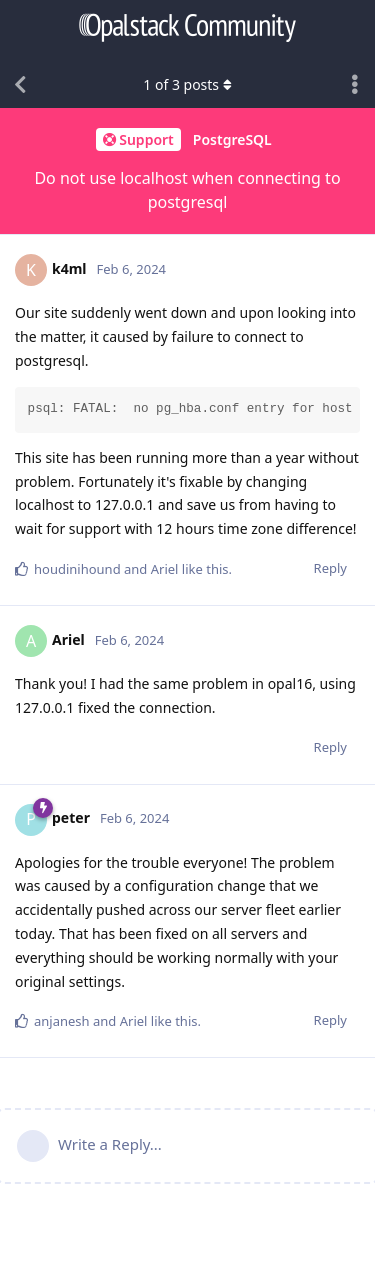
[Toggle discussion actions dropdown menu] (355, 85)
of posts (187, 84)
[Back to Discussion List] (20, 85)
